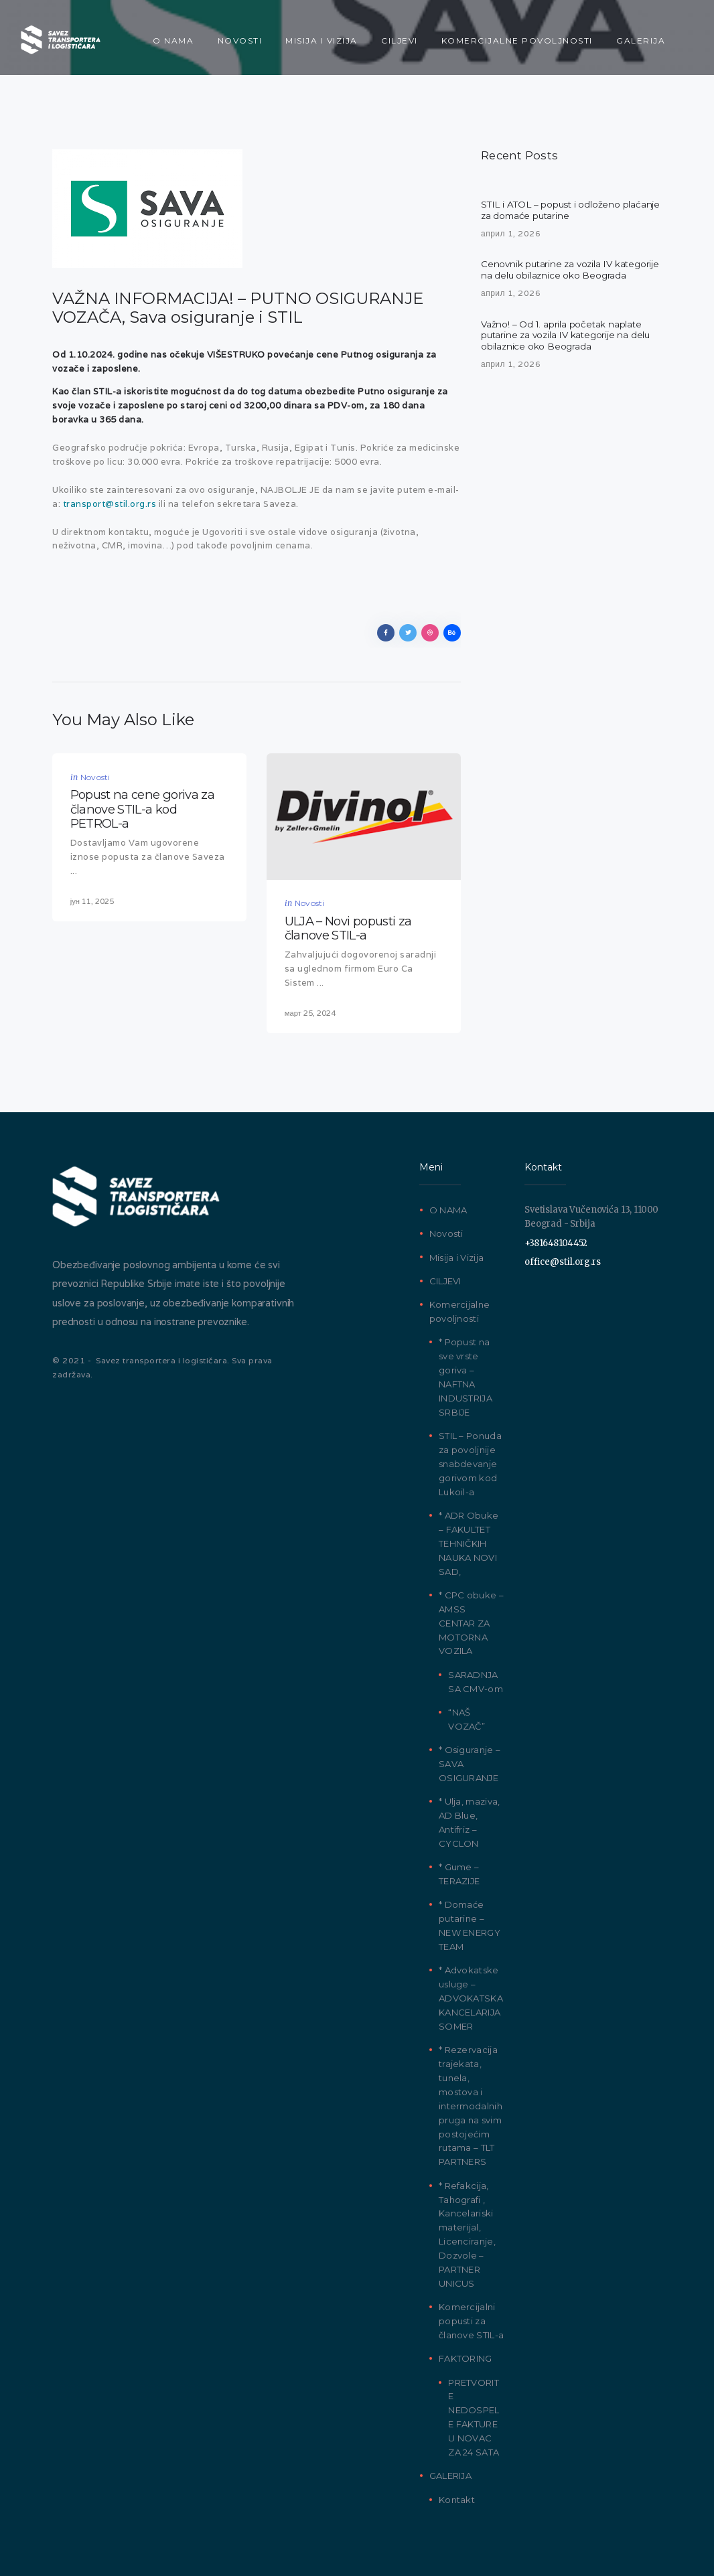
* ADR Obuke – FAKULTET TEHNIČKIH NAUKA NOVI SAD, (468, 1538)
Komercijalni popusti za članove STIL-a (471, 2316)
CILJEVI (445, 1276)
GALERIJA (450, 2471)
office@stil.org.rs (562, 1258)
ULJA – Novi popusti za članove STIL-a (348, 926)
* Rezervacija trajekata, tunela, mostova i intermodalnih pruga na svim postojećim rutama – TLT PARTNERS (470, 2101)
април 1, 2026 (511, 235)
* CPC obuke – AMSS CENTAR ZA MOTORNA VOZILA (471, 1618)
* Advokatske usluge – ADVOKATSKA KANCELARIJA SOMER (471, 1994)
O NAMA (448, 1206)
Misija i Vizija (456, 1252)
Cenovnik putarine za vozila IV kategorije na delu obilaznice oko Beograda (555, 278)
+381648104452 (555, 1238)
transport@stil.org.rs (110, 504)
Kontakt (457, 2495)
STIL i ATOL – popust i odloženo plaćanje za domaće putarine (552, 211)
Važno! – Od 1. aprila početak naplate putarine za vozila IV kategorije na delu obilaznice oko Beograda (568, 351)
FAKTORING (465, 2354)
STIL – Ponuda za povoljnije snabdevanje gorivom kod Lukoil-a (470, 1459)
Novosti (95, 777)
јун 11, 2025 (92, 894)
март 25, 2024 (310, 1008)
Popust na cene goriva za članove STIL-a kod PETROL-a (142, 805)
